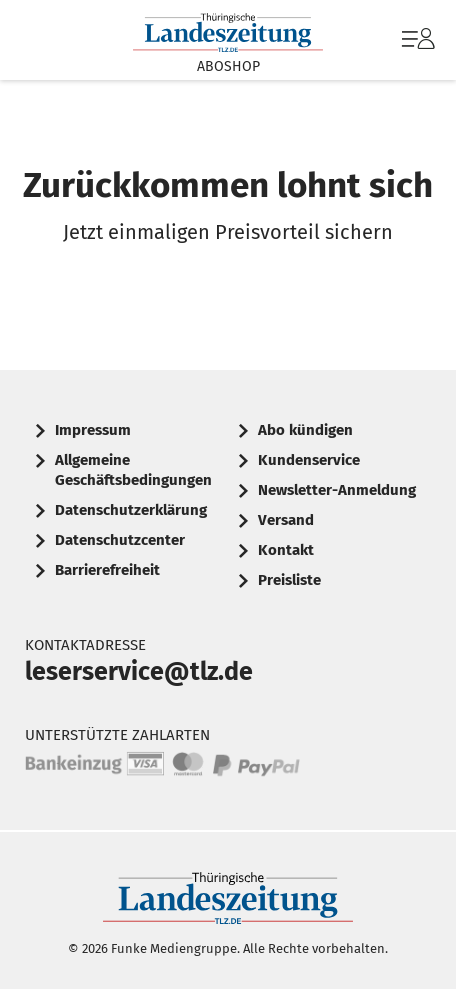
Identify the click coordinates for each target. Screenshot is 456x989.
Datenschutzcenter (120, 540)
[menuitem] (416, 40)
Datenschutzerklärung (131, 510)
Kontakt (286, 550)
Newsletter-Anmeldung (337, 490)
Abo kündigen (305, 430)
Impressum (93, 430)
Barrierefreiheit (107, 570)
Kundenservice (309, 460)
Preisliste (289, 580)
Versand (286, 520)
